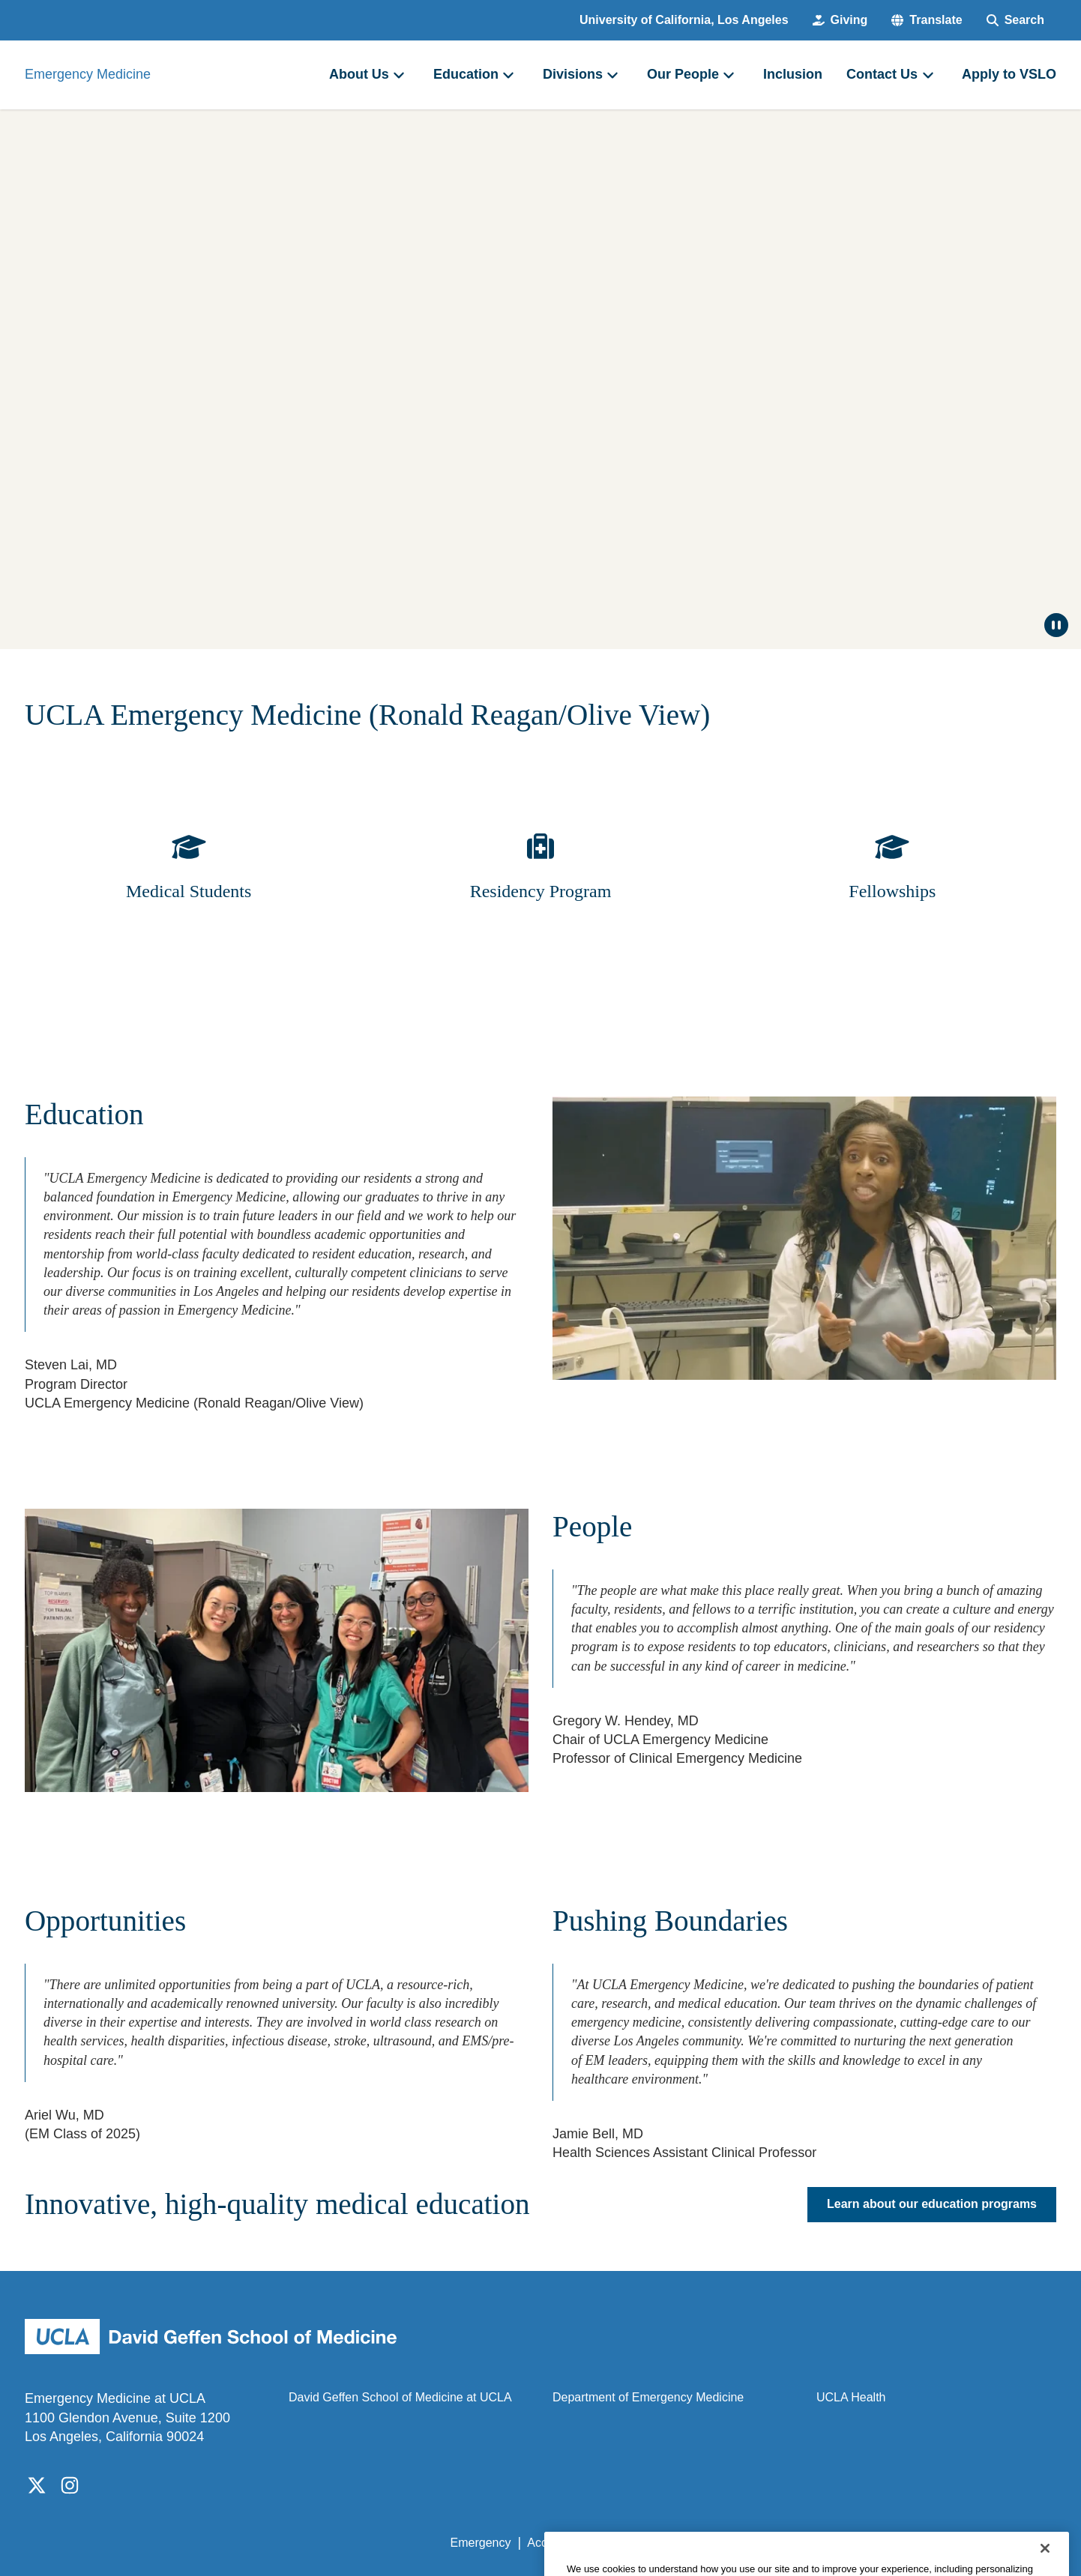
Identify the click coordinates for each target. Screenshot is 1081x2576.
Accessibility (559, 2542)
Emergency (481, 2542)
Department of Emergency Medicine (648, 2397)
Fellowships (892, 891)
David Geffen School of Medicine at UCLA (400, 2397)
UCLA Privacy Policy (663, 2542)
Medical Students (188, 891)
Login (914, 2542)
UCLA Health (851, 2397)
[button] (926, 20)
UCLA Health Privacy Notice (809, 2542)
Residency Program (541, 891)
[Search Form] (1015, 20)
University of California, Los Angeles (684, 19)
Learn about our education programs (932, 2204)
